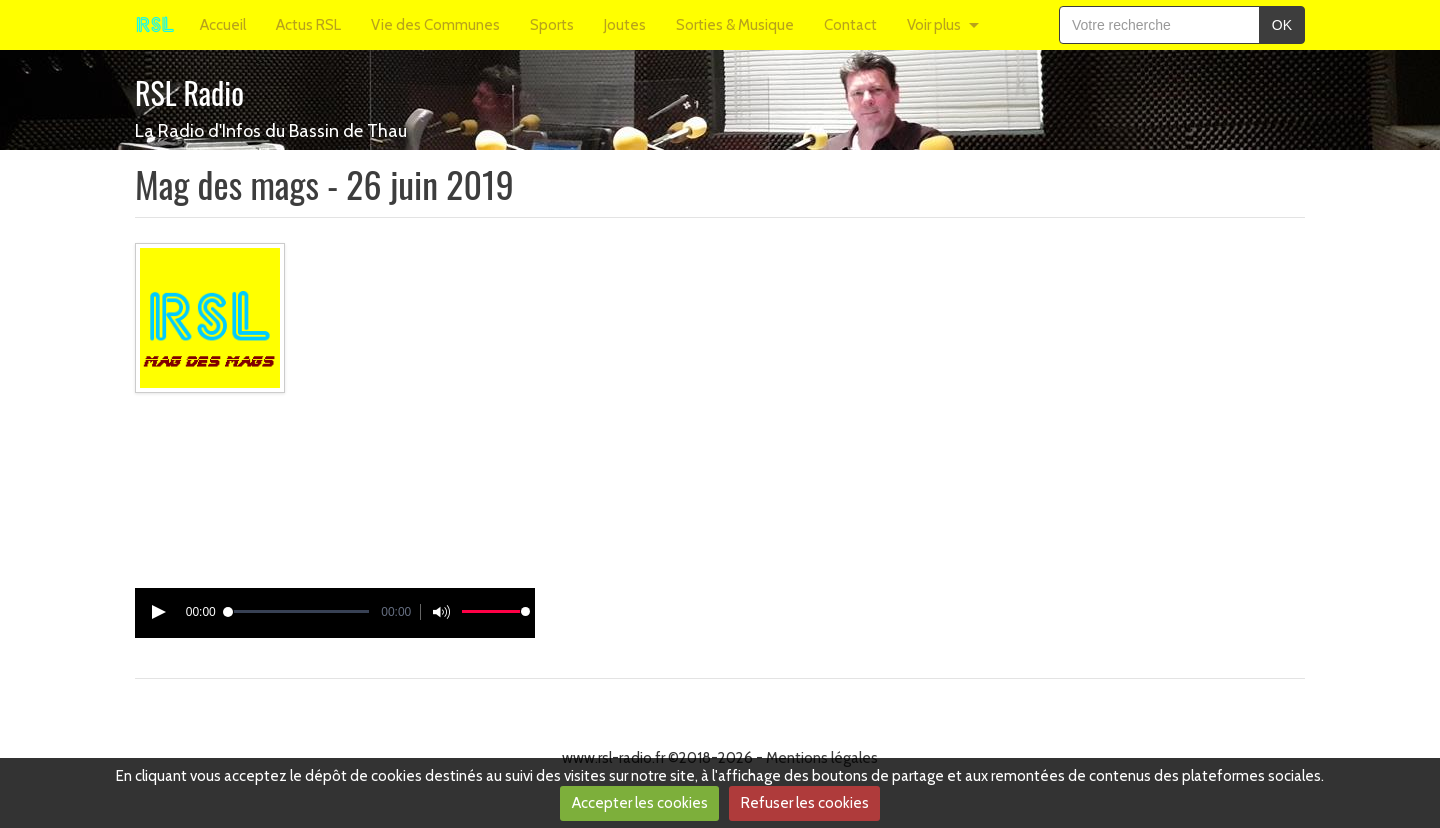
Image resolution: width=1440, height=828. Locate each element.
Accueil (223, 25)
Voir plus (934, 25)
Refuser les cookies (805, 803)
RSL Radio (189, 92)
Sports (552, 25)
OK (1282, 25)
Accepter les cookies (640, 803)
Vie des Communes (435, 25)
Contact (850, 25)
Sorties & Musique (735, 25)
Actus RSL (308, 25)
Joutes (625, 25)
